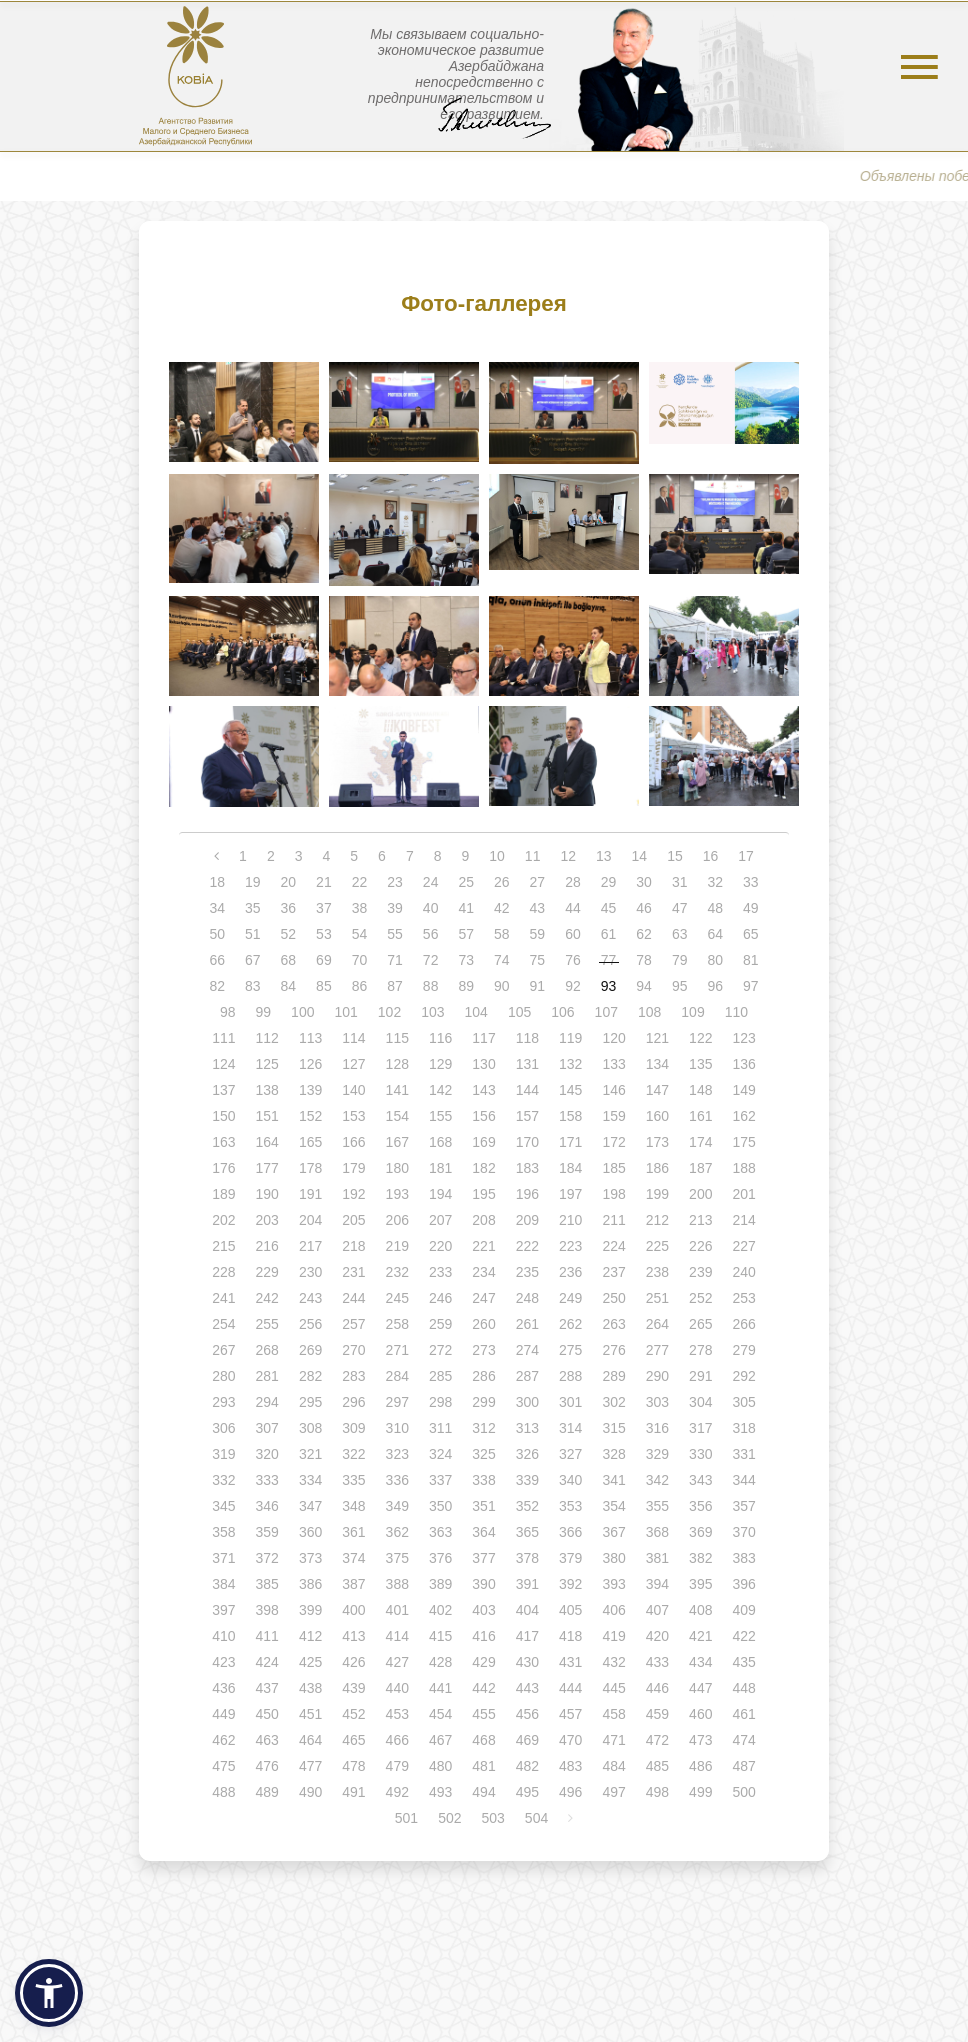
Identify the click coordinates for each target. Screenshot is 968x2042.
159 (613, 1116)
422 (743, 1636)
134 (657, 1064)
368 (657, 1532)
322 (353, 1454)
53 (324, 934)
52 (289, 934)
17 (746, 856)
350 (440, 1506)
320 (267, 1454)
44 (573, 908)
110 (736, 1012)
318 (743, 1428)
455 (483, 1714)
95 (680, 986)
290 (657, 1376)
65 (751, 934)
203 (267, 1220)
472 (657, 1740)
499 (700, 1792)
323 (397, 1454)
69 (324, 960)
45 (609, 908)
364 (483, 1532)
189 (223, 1194)
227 (743, 1246)
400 (353, 1610)
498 (657, 1792)
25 (466, 882)
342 (657, 1480)
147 (657, 1090)
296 (353, 1402)
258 (397, 1324)
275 (570, 1350)
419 (613, 1636)
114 (353, 1038)
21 (324, 882)
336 (397, 1480)
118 (527, 1038)
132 (570, 1064)
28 (573, 882)
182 (483, 1168)
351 (483, 1506)
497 (613, 1792)
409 (743, 1610)
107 (606, 1012)
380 (613, 1558)
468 (483, 1740)
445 (613, 1688)
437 (267, 1688)
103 (432, 1012)
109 (692, 1012)
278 (700, 1350)
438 (310, 1688)
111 (223, 1038)
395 (700, 1584)
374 (353, 1558)
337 (440, 1480)
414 (397, 1636)
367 (613, 1532)
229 (267, 1272)
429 (483, 1662)
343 (700, 1480)
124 (223, 1064)
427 (397, 1662)
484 (613, 1766)
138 (267, 1090)
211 (613, 1220)
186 (657, 1168)
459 (657, 1714)
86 (360, 986)
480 (440, 1766)
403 (483, 1610)
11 (533, 856)
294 (267, 1402)
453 (397, 1714)
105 (519, 1012)
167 (397, 1142)
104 (476, 1012)
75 (538, 960)
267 (223, 1350)
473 (700, 1740)
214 (743, 1220)
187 (700, 1168)
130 (483, 1064)
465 (353, 1740)
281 (267, 1376)
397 (223, 1610)
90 (502, 986)
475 (223, 1766)
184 (570, 1168)
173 (657, 1142)
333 (267, 1480)
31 (680, 882)
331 (743, 1454)
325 (483, 1454)
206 (397, 1220)
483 (570, 1766)
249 (570, 1298)
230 (310, 1272)
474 (743, 1740)
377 (483, 1558)
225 (657, 1246)
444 (570, 1688)
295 (310, 1402)
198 (613, 1194)
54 (360, 934)
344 (743, 1480)
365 (527, 1532)
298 (440, 1402)
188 (743, 1168)
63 (680, 934)
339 (527, 1480)
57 (466, 934)
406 (613, 1610)
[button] (49, 1993)
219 (397, 1246)
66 (217, 960)
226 (700, 1246)
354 (613, 1506)
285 (440, 1376)
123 (743, 1038)
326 (527, 1454)
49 (751, 908)
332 (223, 1480)
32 (715, 882)
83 (253, 986)
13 (604, 856)
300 (527, 1402)
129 (440, 1064)
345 (223, 1506)
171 (570, 1142)
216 (267, 1246)
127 (353, 1064)
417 (527, 1636)
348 (353, 1506)
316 (657, 1428)
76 (573, 960)
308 (310, 1428)
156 (483, 1116)
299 (483, 1402)
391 (527, 1584)
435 (743, 1662)
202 (223, 1220)
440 (397, 1688)
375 (397, 1558)
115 (397, 1038)
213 (700, 1220)
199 (657, 1194)
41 (466, 908)
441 (440, 1688)
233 (440, 1272)
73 (466, 960)
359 (267, 1532)
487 (743, 1766)
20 (289, 882)
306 (223, 1428)
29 (609, 882)
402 (440, 1610)
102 (389, 1012)
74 (502, 960)
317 (700, 1428)
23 (395, 882)
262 (570, 1324)
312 (483, 1428)
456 (527, 1714)
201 (743, 1194)
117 (483, 1038)
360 (310, 1532)
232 (397, 1272)
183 (527, 1168)
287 (527, 1376)
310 (397, 1428)
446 (657, 1688)
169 (483, 1142)
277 (657, 1350)
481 (483, 1766)
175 (743, 1142)
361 (353, 1532)
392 (570, 1584)
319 (223, 1454)
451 (310, 1714)
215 (223, 1246)
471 (613, 1740)
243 (310, 1298)
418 (570, 1636)
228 (223, 1272)
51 (253, 934)
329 (657, 1454)
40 (431, 908)
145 (570, 1090)
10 (497, 856)
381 (657, 1558)
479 (397, 1766)
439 (353, 1688)
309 (353, 1428)
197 (570, 1194)
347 (310, 1506)
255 (267, 1324)
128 (397, 1064)
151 (267, 1116)
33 (751, 882)
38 (360, 908)
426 (353, 1662)
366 (570, 1532)
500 (743, 1792)
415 (440, 1636)
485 (657, 1766)
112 (267, 1038)
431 (570, 1662)
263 (613, 1324)
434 (700, 1662)
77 (609, 960)
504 (536, 1818)
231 (353, 1272)
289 (613, 1376)
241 (223, 1298)
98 (228, 1012)
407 (657, 1610)
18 (217, 882)
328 (613, 1454)
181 (440, 1168)
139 (310, 1090)
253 (743, 1298)
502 (449, 1818)
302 (613, 1402)
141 (397, 1090)
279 (743, 1350)
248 (527, 1298)
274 (527, 1350)
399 (310, 1610)
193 (397, 1194)
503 (493, 1818)
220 (440, 1246)
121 (657, 1038)
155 (440, 1116)
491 (353, 1792)
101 (345, 1012)
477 (310, 1766)
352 (527, 1506)
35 (253, 908)
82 (217, 986)
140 (353, 1090)
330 (700, 1454)
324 (440, 1454)
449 (223, 1714)
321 (310, 1454)
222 (527, 1246)
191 (310, 1194)
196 (527, 1194)
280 (223, 1376)
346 (267, 1506)
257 (353, 1324)
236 (570, 1272)
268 (267, 1350)
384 (223, 1584)
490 (310, 1792)
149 (743, 1090)
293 (223, 1402)
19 (253, 882)
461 (743, 1714)
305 (743, 1402)
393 (613, 1584)
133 (613, 1064)
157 (527, 1116)
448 (743, 1688)
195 (483, 1194)
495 (527, 1792)
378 (527, 1558)
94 (644, 986)
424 (267, 1662)
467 (440, 1740)
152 (310, 1116)
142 (440, 1090)
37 (324, 908)
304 (700, 1402)
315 (613, 1428)
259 (440, 1324)
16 (711, 856)
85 (324, 986)
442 (483, 1688)
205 (353, 1220)
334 (310, 1480)
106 (562, 1012)
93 (609, 986)
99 (264, 1012)
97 (751, 986)
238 (657, 1272)
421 (700, 1636)
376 (440, 1558)
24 (431, 882)
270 (353, 1350)
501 (406, 1818)
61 (609, 934)
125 (267, 1064)
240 (743, 1272)
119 (570, 1038)
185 (613, 1168)
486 (700, 1766)
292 (743, 1376)
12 (568, 856)
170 (527, 1142)
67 (253, 960)
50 (217, 934)
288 (570, 1376)
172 (613, 1142)
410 (223, 1636)
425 (310, 1662)
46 (644, 908)
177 (267, 1168)
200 (700, 1194)
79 (680, 960)
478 (353, 1766)
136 (743, 1064)
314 (570, 1428)
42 (502, 908)
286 (483, 1376)
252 (700, 1298)
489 (267, 1792)
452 (353, 1714)
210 (570, 1220)
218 (353, 1246)
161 (700, 1116)
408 (700, 1610)
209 (527, 1220)
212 (657, 1220)
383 (743, 1558)
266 (743, 1324)
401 (397, 1610)
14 (640, 856)
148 (700, 1090)
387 (353, 1584)
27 (538, 882)
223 (570, 1246)
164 (267, 1142)
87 (395, 986)
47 (680, 908)
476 (267, 1766)
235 (527, 1272)
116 (440, 1038)
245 (397, 1298)
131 (527, 1064)
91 (538, 986)
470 (570, 1740)
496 (570, 1792)
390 (483, 1584)
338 (483, 1480)
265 (700, 1324)
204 (310, 1220)
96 (715, 986)
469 (527, 1740)
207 (440, 1220)
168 (440, 1142)
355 (657, 1506)
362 (397, 1532)
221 (483, 1246)
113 (310, 1038)
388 (397, 1584)
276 (613, 1350)
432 (613, 1662)
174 (700, 1142)
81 (751, 960)
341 (613, 1480)
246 (440, 1298)
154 (397, 1116)
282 (310, 1376)
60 (573, 934)
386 (310, 1584)
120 (613, 1038)
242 (267, 1298)
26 (502, 882)
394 (657, 1584)
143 (483, 1090)
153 (353, 1116)
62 (644, 934)
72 (431, 960)
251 (657, 1298)
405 (570, 1610)
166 (353, 1142)
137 (223, 1090)
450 (267, 1714)
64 (715, 934)
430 (527, 1662)
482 (527, 1766)
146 (613, 1090)
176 (223, 1168)
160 (657, 1116)
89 (466, 986)
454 (440, 1714)
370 (743, 1532)
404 (527, 1610)
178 (310, 1168)
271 (397, 1350)
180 (397, 1168)
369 (700, 1532)
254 (223, 1324)
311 (440, 1428)
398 (267, 1610)
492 (397, 1792)
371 (223, 1558)
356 (700, 1506)
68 (289, 960)
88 (431, 986)
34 (217, 908)
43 (538, 908)
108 (649, 1012)
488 (223, 1792)
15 (675, 856)
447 (700, 1688)
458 (613, 1714)
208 (483, 1220)
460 (700, 1714)
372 (267, 1558)
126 (310, 1064)
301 (570, 1402)
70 (360, 960)
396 (743, 1584)
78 (644, 960)
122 (700, 1038)
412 (310, 1636)
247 (483, 1298)
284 (397, 1376)
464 (310, 1740)
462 (223, 1740)
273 (483, 1350)
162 (743, 1116)
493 (440, 1792)
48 (715, 908)
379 (570, 1558)
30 (644, 882)
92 (573, 986)
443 (527, 1688)
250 (613, 1298)
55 (395, 934)
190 (267, 1194)
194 (440, 1194)
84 (289, 986)
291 (700, 1376)
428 (440, 1662)
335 (353, 1480)
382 (700, 1558)
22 (360, 882)
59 (538, 934)
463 (267, 1740)
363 (440, 1532)
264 (657, 1324)
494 (483, 1792)
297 (397, 1402)
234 (483, 1272)
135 (700, 1064)
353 (570, 1506)
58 (502, 934)
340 (570, 1480)
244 (353, 1298)
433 (657, 1662)
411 (267, 1636)
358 (223, 1532)
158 (570, 1116)
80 (715, 960)
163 (223, 1142)
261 (527, 1324)
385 (267, 1584)
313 (527, 1428)
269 (310, 1350)
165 (310, 1142)
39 (395, 908)
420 (657, 1636)
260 (483, 1324)
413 (353, 1636)
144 (527, 1090)
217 (310, 1246)
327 (570, 1454)
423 (223, 1662)
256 (310, 1324)
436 (223, 1688)
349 (397, 1506)
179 (353, 1168)
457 (570, 1714)
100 (302, 1012)
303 (657, 1402)
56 (431, 934)
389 (440, 1584)
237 (613, 1272)
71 (395, 960)
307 (267, 1428)
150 (223, 1116)
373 (310, 1558)
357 (743, 1506)
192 (353, 1194)
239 (700, 1272)
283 (353, 1376)
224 (613, 1246)
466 (397, 1740)
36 (289, 908)
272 (440, 1350)
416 (483, 1636)
